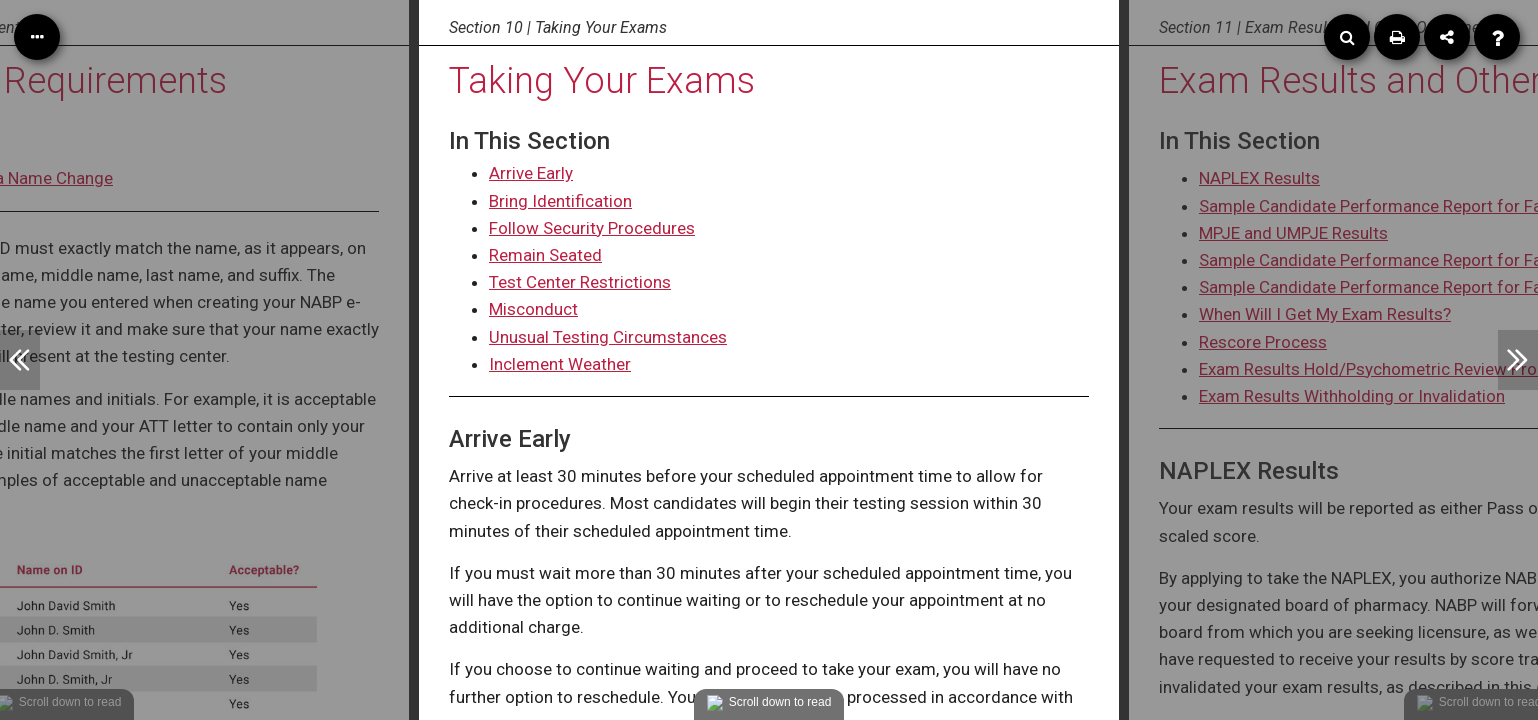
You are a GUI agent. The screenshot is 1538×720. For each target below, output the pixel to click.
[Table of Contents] (37, 37)
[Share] (1447, 37)
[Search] (1347, 37)
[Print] (1397, 37)
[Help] (1497, 37)
